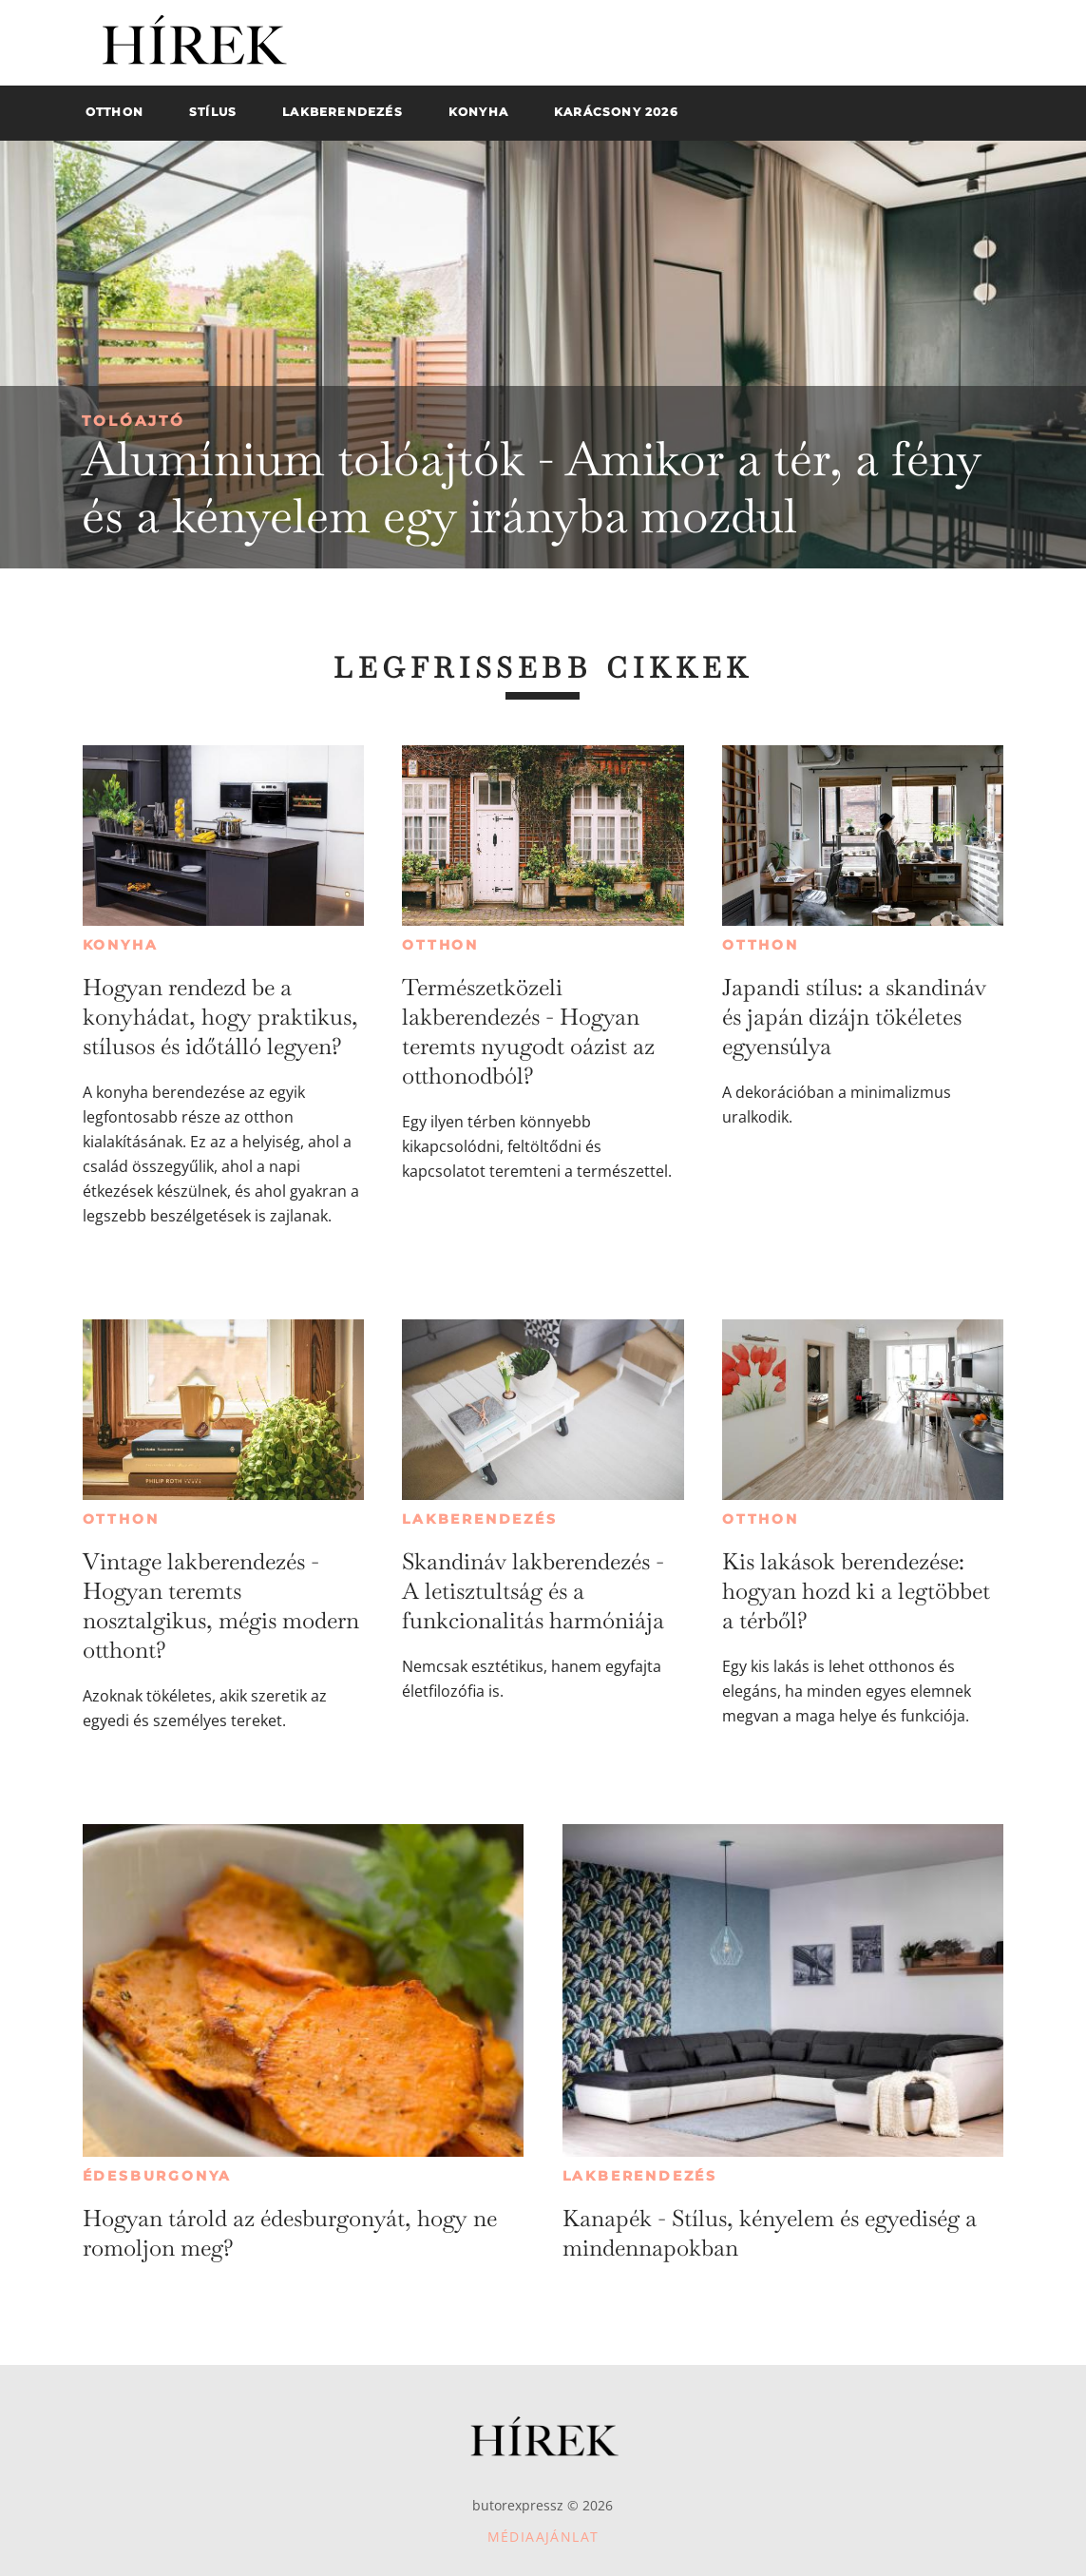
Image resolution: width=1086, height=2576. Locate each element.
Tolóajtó (133, 421)
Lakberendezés (479, 1519)
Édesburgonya (158, 2175)
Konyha (121, 944)
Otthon (440, 944)
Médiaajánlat (543, 2537)
